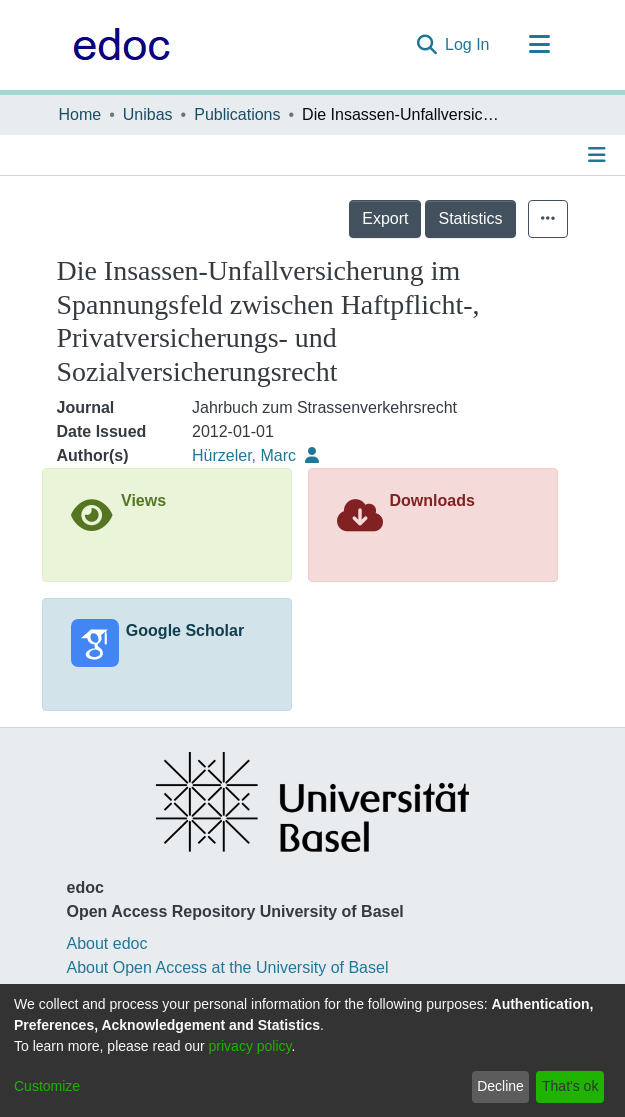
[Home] (116, 45)
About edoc (107, 943)
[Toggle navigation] (540, 45)
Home (80, 114)
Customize (47, 1086)
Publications (237, 114)
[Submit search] (426, 45)
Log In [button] (468, 44)
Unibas (148, 114)
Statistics (470, 218)
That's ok (570, 1086)
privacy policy (250, 1046)
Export (385, 218)
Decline (500, 1086)
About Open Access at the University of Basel (228, 967)
